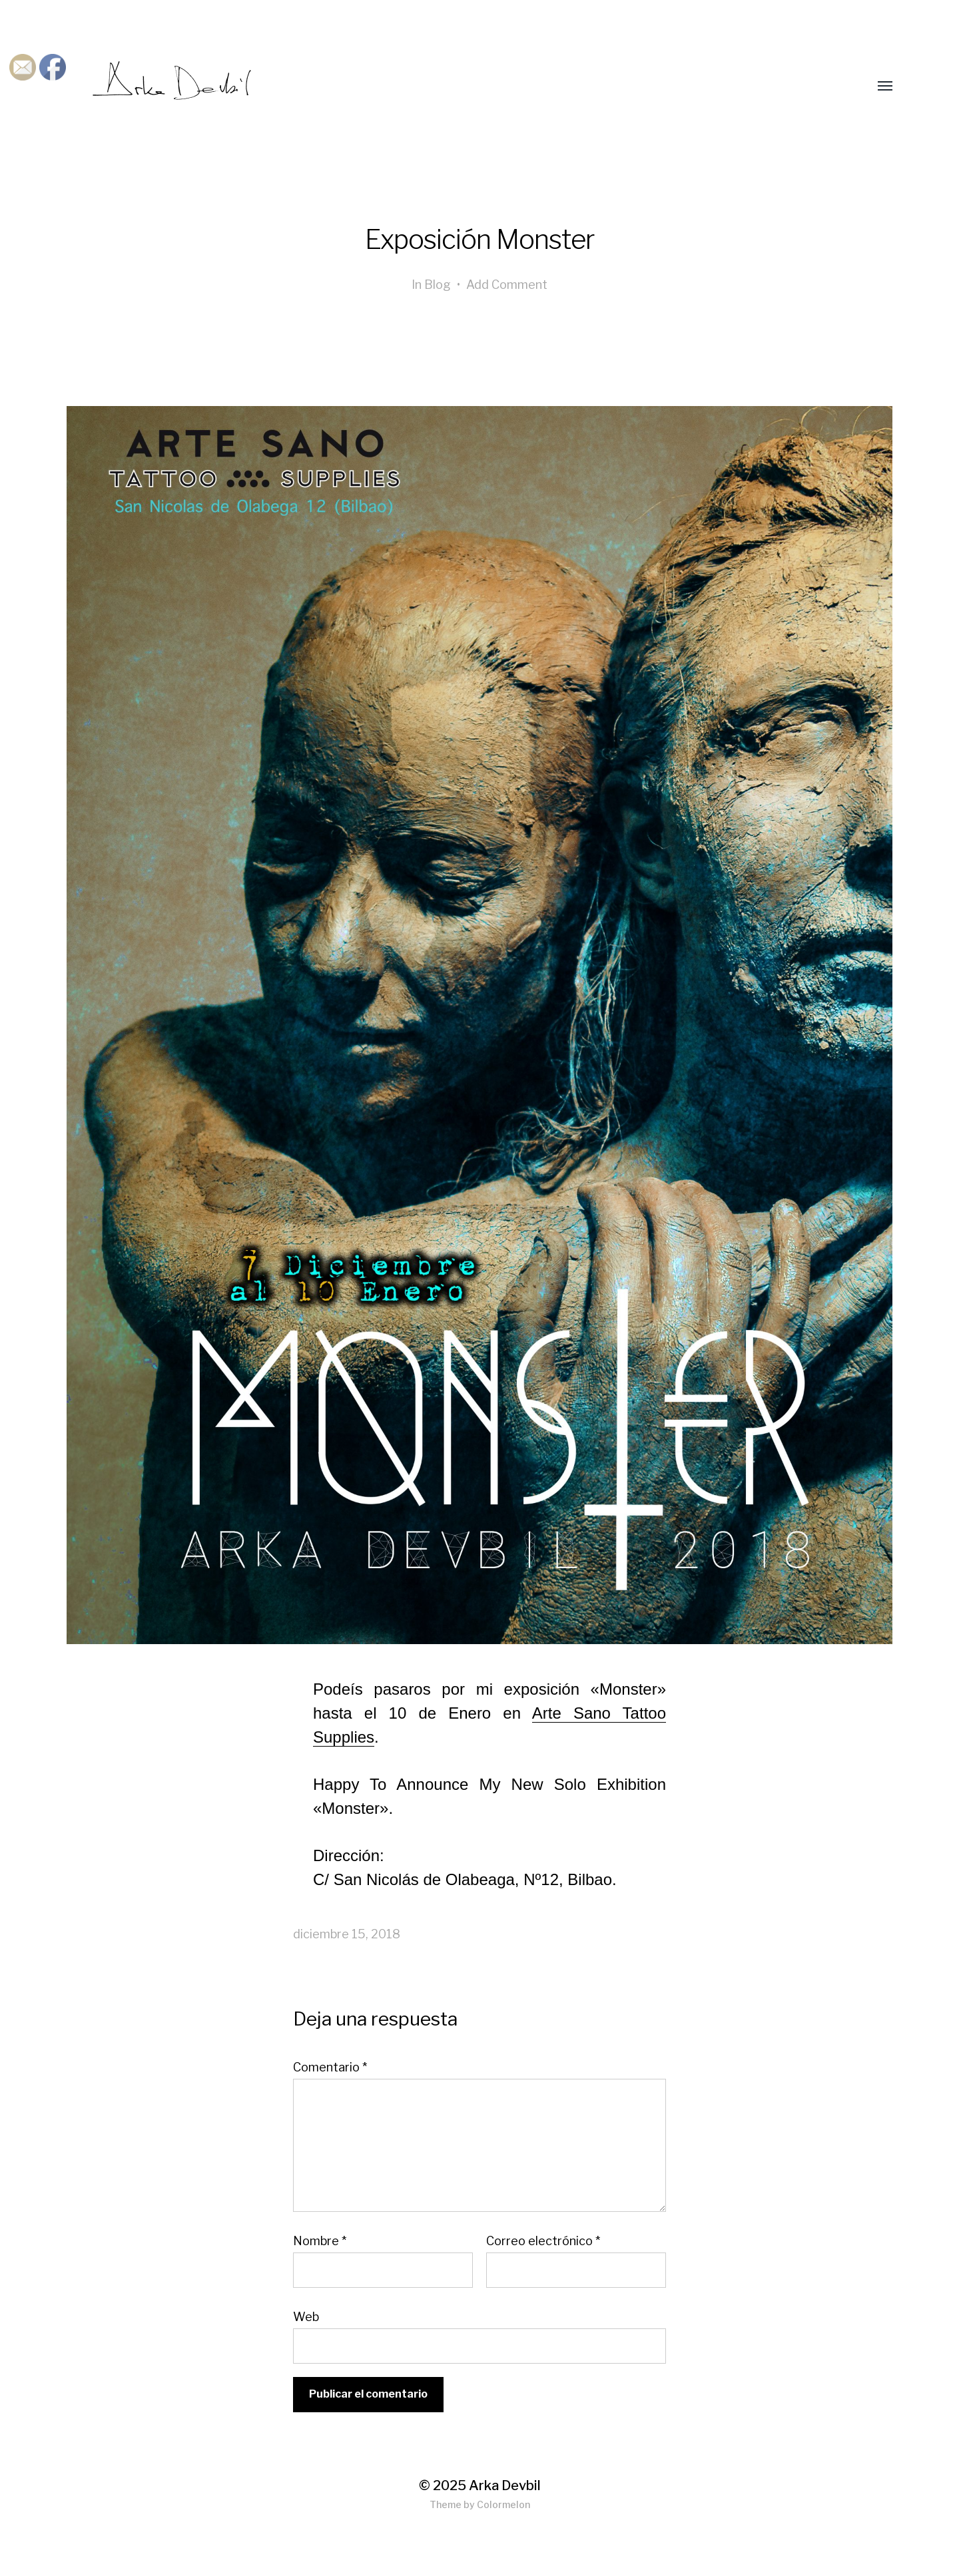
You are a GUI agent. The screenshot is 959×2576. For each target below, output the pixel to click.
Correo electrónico (543, 2241)
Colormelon (503, 2504)
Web (306, 2316)
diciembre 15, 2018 (346, 1934)
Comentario (330, 2067)
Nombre (319, 2241)
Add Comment (506, 285)
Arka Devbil (505, 2485)
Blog (437, 285)
